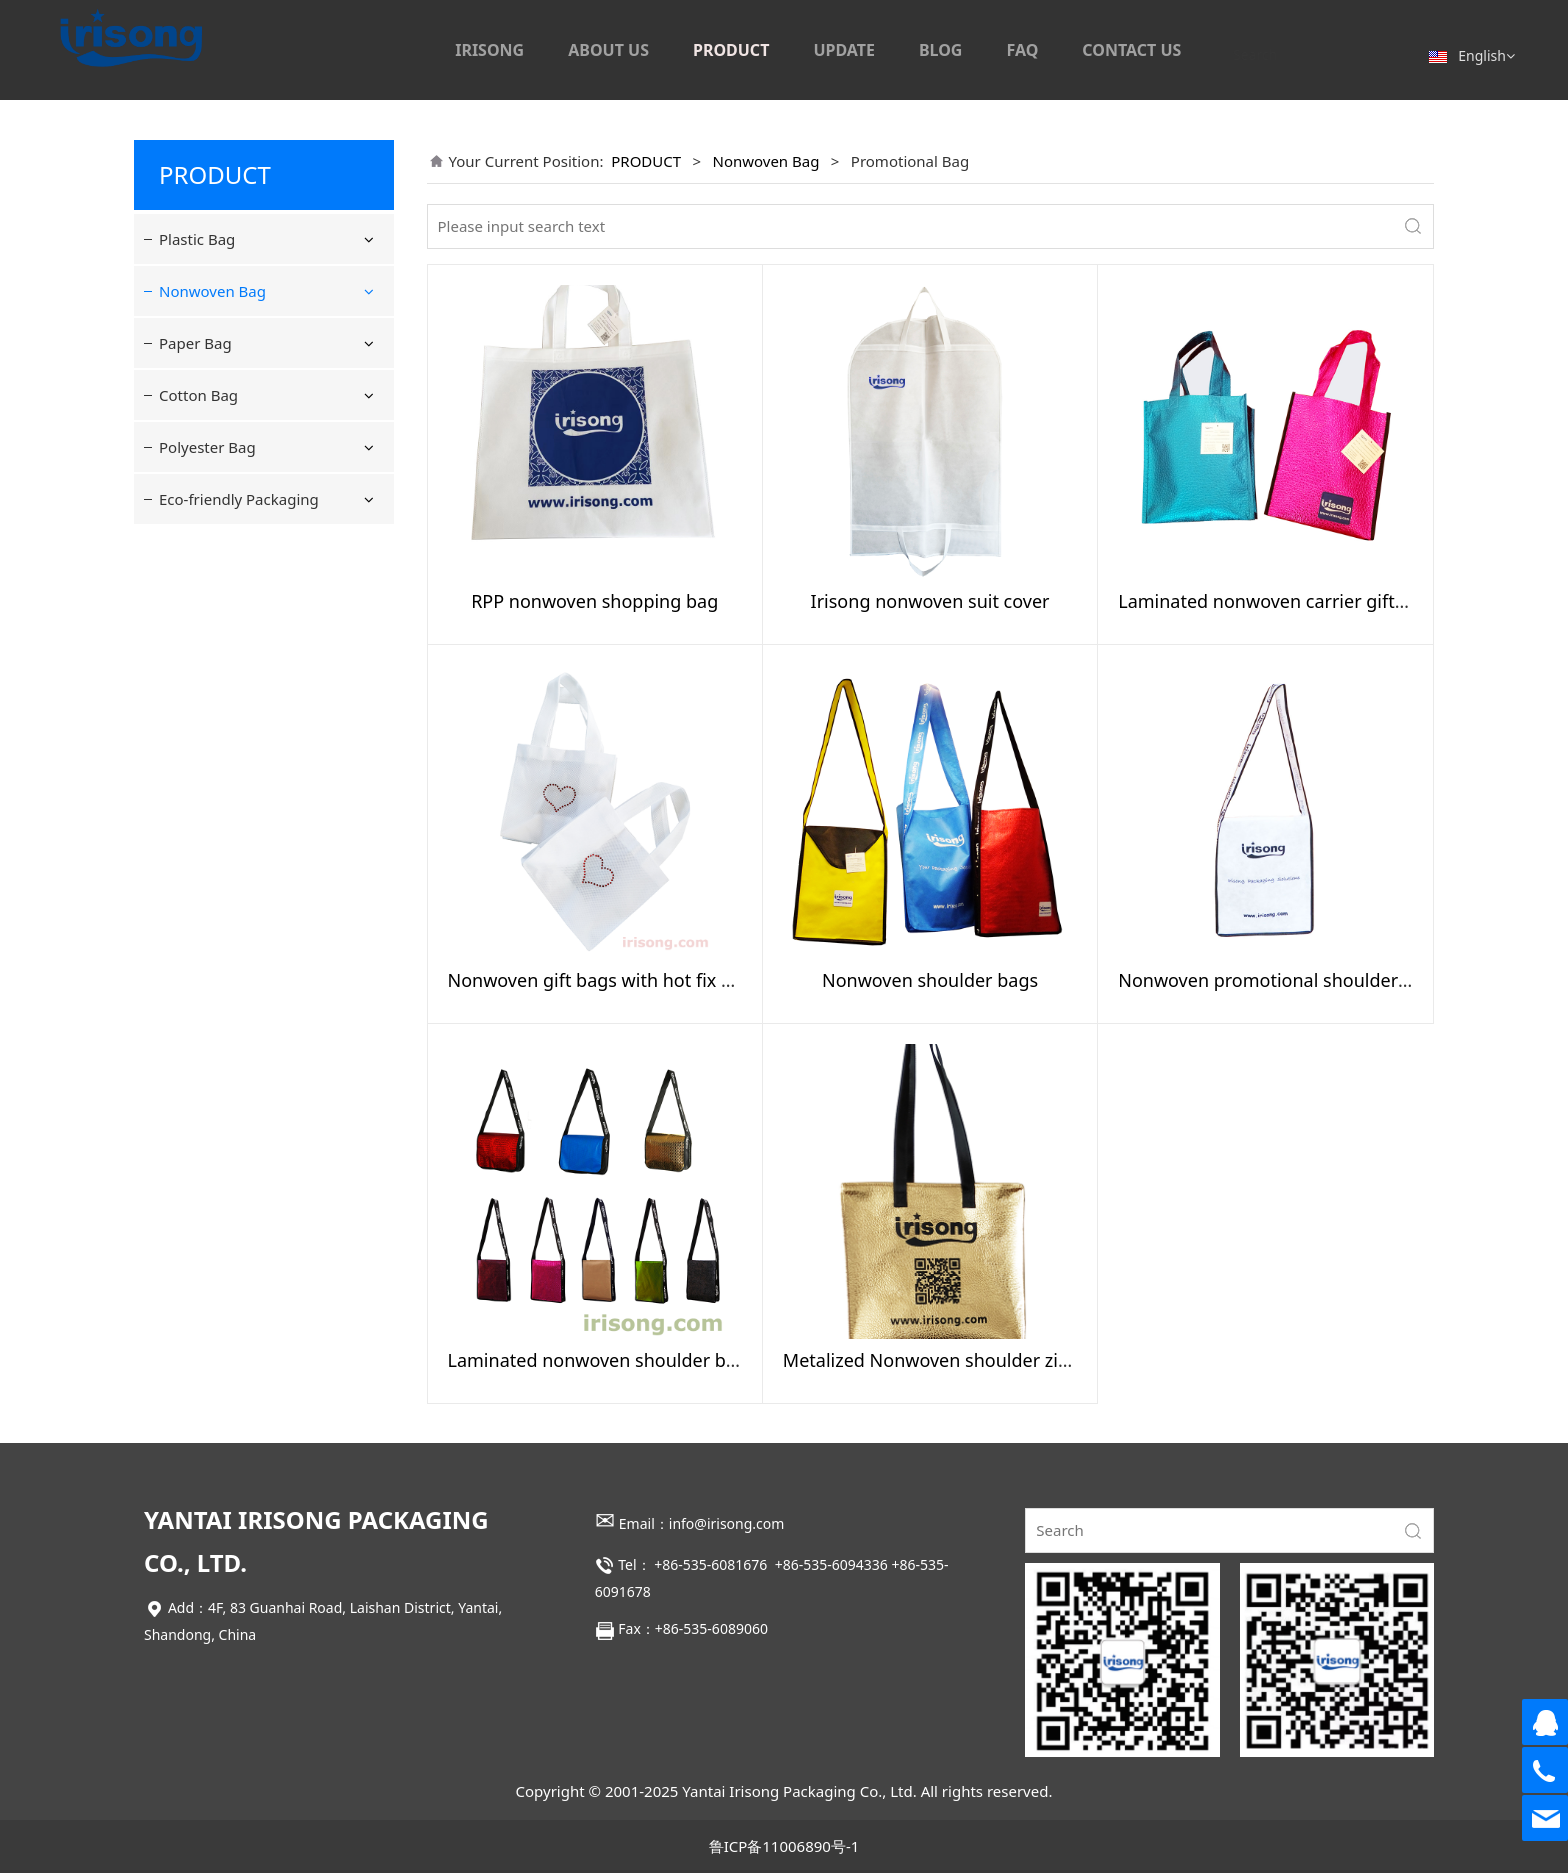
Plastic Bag (197, 239)
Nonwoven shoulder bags (930, 980)
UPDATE (844, 50)
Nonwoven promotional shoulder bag (1276, 980)
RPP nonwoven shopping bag (594, 601)
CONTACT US (1131, 50)
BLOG (941, 50)
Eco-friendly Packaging (239, 759)
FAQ (1022, 50)
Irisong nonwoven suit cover (930, 601)
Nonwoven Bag (212, 291)
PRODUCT (731, 50)
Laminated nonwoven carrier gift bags (1279, 601)
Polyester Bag (207, 707)
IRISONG (489, 50)
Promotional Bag (237, 441)
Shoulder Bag (225, 515)
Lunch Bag (215, 478)
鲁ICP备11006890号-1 (784, 1846)
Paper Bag (195, 603)
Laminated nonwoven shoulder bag (598, 1360)
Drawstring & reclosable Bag (262, 390)
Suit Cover (213, 552)
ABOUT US (608, 50)
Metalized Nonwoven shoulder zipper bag (959, 1360)
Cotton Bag (198, 655)
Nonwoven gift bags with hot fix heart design (638, 980)
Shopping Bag (227, 340)
